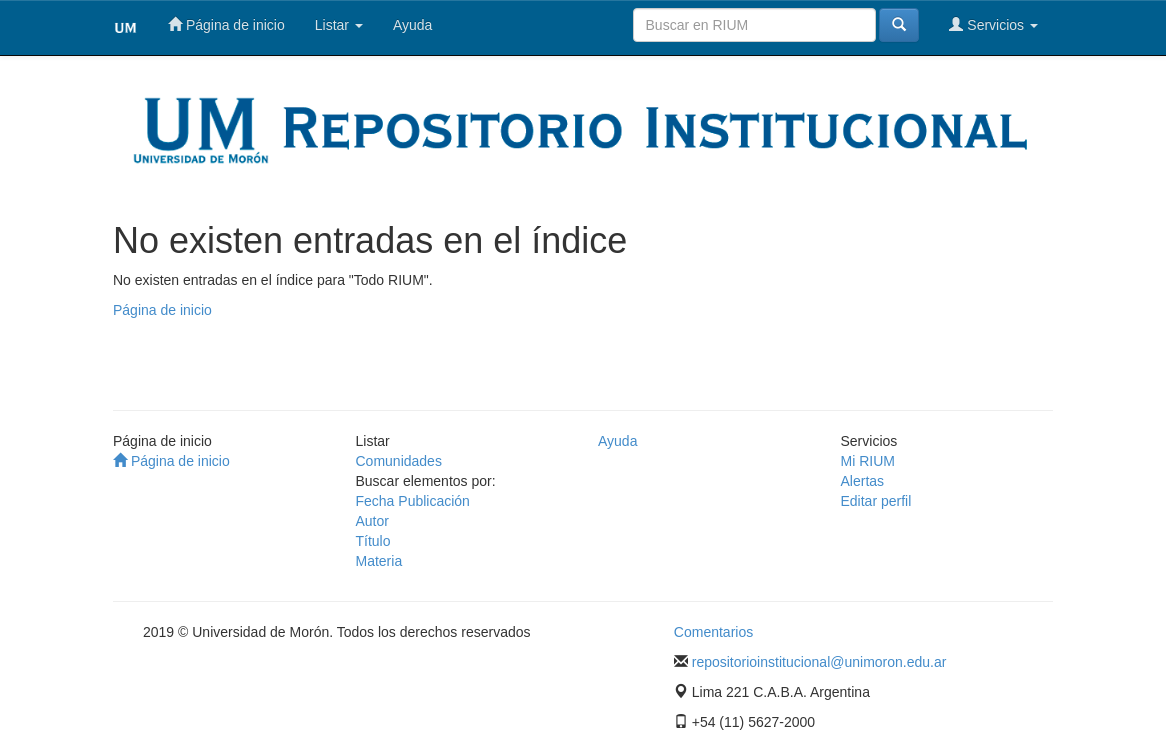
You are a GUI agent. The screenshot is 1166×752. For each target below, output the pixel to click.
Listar (339, 25)
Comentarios (713, 632)
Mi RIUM (868, 461)
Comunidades (399, 461)
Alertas (863, 481)
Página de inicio (226, 24)
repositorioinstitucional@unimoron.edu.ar (819, 662)
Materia (379, 561)
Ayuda (412, 25)
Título (373, 541)
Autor (372, 521)
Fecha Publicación (413, 501)
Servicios (993, 24)
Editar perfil (876, 501)
